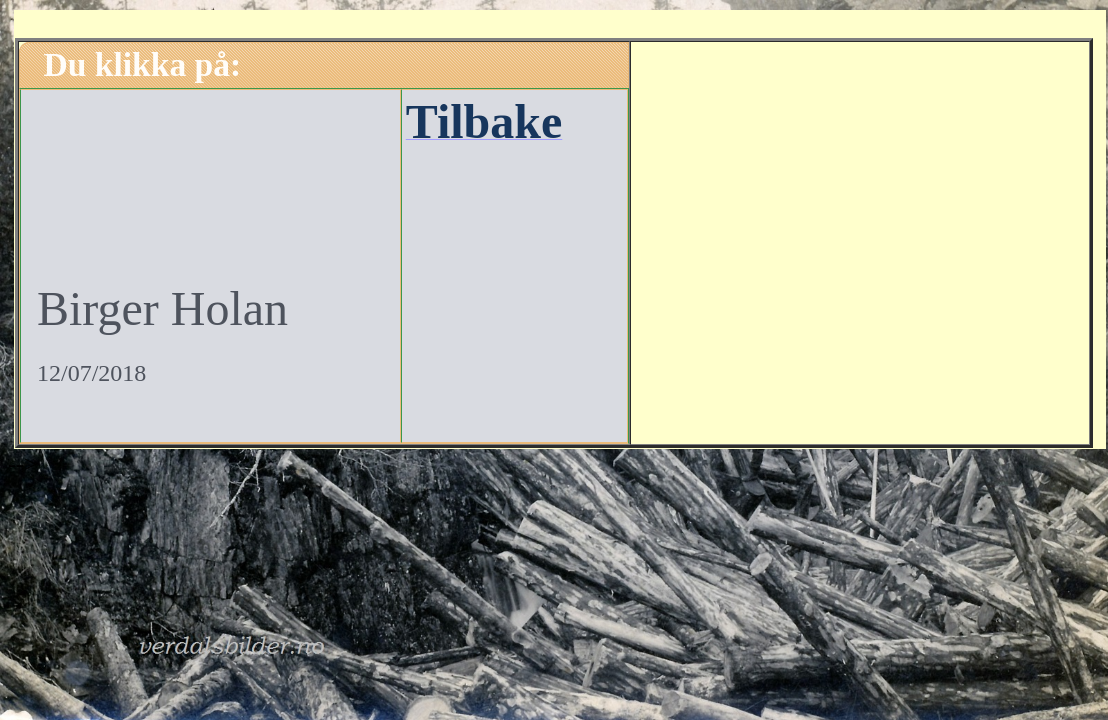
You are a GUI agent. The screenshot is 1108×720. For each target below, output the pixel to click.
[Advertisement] (860, 240)
